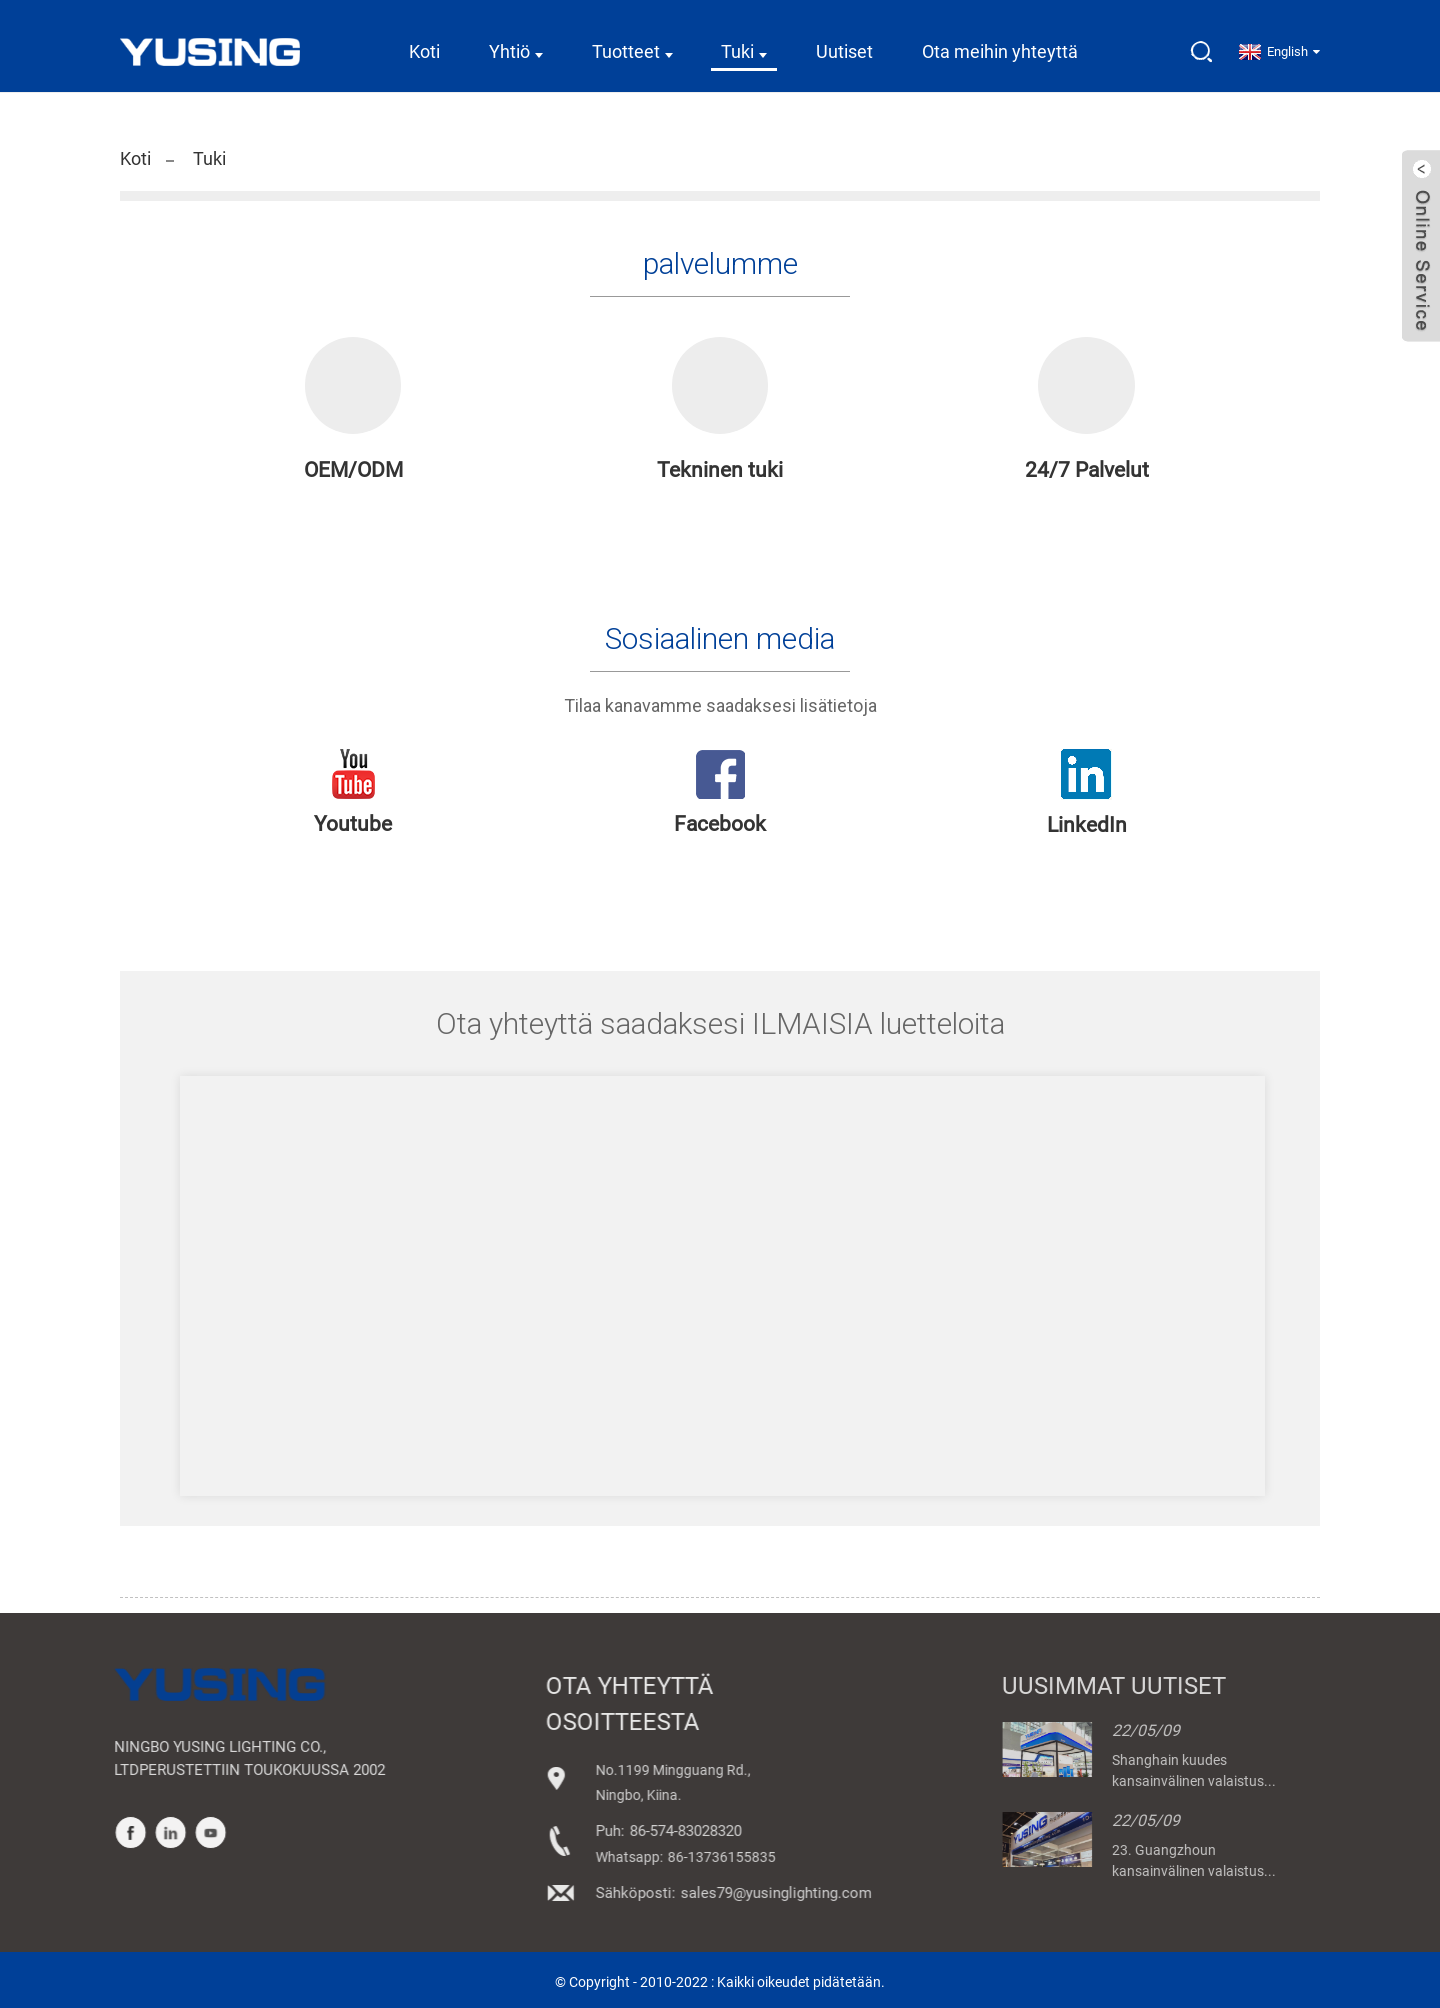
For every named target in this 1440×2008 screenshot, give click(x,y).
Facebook (720, 821)
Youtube (353, 821)
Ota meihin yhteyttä (1000, 44)
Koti (424, 44)
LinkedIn (1087, 822)
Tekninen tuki (720, 467)
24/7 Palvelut (1087, 467)
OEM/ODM (353, 467)
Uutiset (844, 44)
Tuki (744, 44)
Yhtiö (516, 44)
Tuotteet (632, 44)
